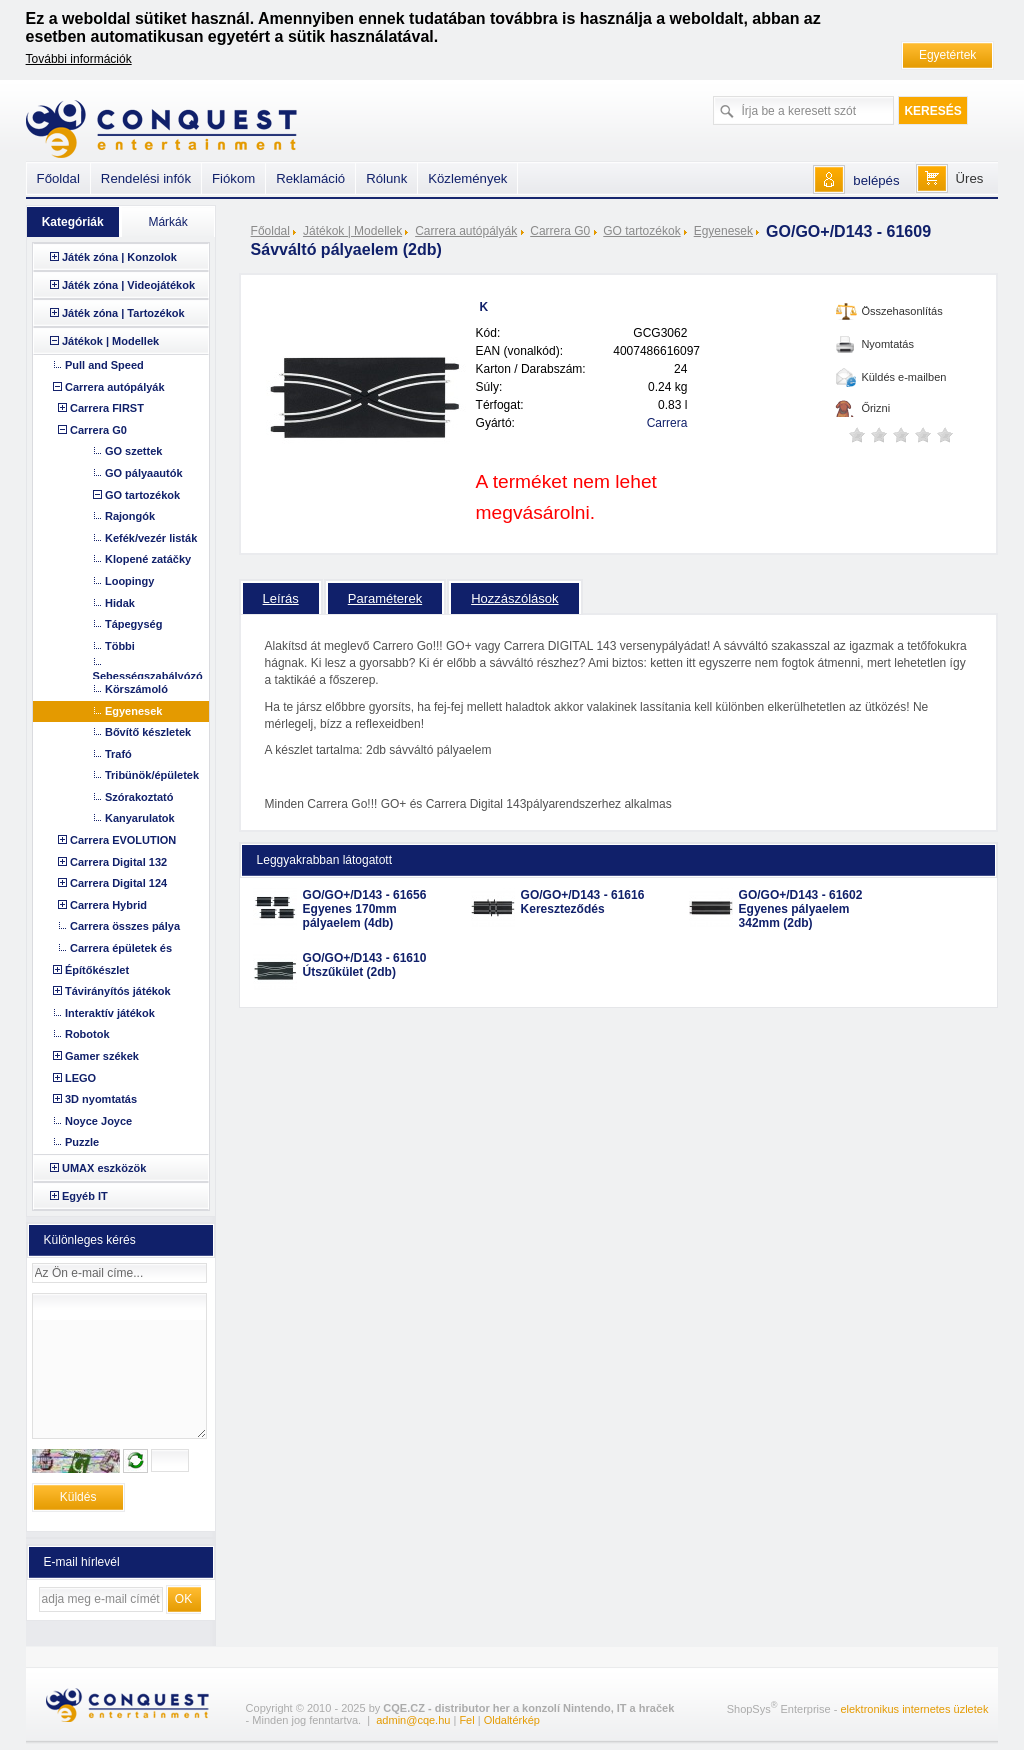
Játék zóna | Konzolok (119, 257)
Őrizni (875, 408)
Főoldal (270, 231)
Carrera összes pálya (125, 926)
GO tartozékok (641, 231)
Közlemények (467, 178)
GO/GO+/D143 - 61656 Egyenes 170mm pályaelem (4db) (365, 909)
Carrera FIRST (107, 408)
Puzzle (82, 1142)
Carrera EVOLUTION (123, 840)
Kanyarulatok (140, 818)
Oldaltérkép (512, 1720)
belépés (876, 180)
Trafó (118, 754)
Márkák (167, 222)
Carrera (667, 423)
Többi (120, 646)
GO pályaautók (144, 473)
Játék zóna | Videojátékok (128, 285)
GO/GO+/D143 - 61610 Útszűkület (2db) (365, 965)
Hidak (120, 603)
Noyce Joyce (98, 1121)
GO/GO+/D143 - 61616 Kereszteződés (583, 902)
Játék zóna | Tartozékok (123, 313)
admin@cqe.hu (413, 1720)
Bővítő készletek (148, 732)
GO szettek (133, 451)
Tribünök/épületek (152, 775)
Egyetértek (947, 55)
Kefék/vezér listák (151, 538)
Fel (466, 1720)
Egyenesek (723, 231)
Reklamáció (310, 178)
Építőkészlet (97, 970)
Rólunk (386, 178)
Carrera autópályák (466, 231)
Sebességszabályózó (148, 676)
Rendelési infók (146, 178)
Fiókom (233, 178)
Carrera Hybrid (108, 905)
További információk (79, 59)
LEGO (80, 1078)
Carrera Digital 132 (118, 862)
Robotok (87, 1034)
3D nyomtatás (101, 1099)
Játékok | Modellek (352, 231)
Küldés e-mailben (903, 377)
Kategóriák (73, 222)
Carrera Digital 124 (118, 883)
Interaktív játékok (110, 1013)
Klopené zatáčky (148, 559)
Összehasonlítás (901, 311)
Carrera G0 (560, 231)
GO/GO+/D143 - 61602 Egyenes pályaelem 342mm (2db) (801, 909)
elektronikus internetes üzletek (914, 1709)
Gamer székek (102, 1056)
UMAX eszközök (104, 1168)
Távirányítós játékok (118, 991)
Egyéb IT (85, 1196)
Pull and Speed (104, 365)
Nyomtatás (887, 344)
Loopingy (130, 581)
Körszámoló (136, 689)
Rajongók (130, 516)
